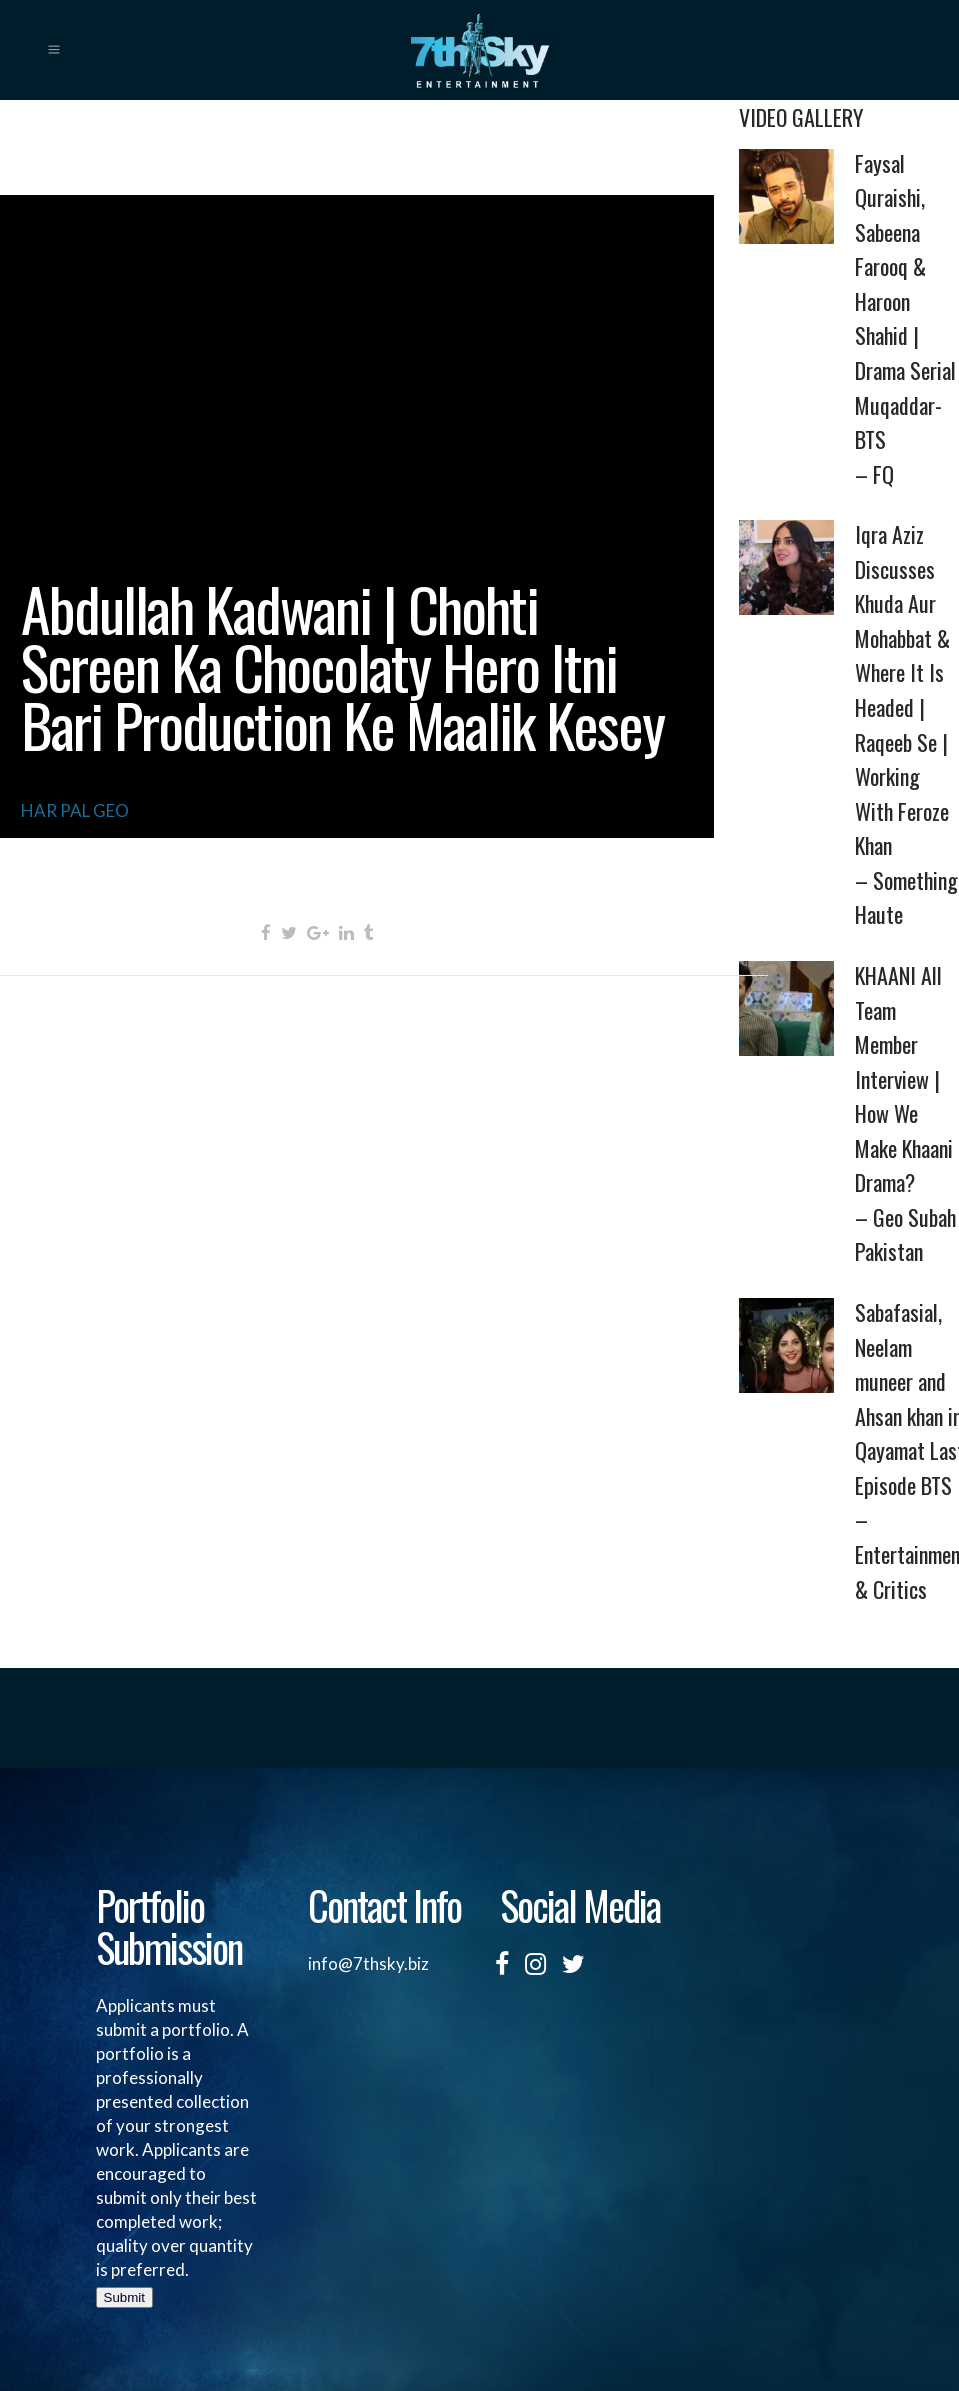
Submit (124, 2297)
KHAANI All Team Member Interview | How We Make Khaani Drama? (907, 1114)
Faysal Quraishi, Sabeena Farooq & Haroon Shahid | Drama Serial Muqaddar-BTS (907, 319)
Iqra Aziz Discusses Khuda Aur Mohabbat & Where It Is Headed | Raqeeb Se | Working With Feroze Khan (907, 725)
